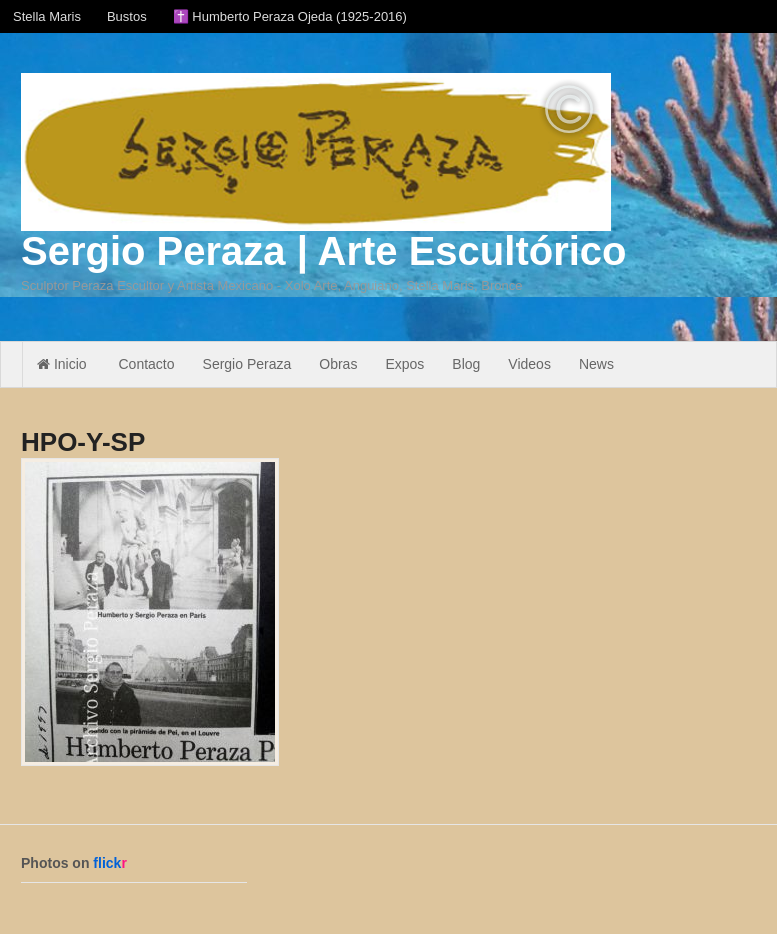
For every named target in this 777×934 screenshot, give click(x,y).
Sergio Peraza (247, 364)
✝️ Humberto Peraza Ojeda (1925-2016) (290, 16)
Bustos (127, 16)
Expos (404, 364)
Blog (466, 364)
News (596, 364)
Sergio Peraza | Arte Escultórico (323, 251)
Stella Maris (47, 16)
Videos (529, 364)
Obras (338, 364)
